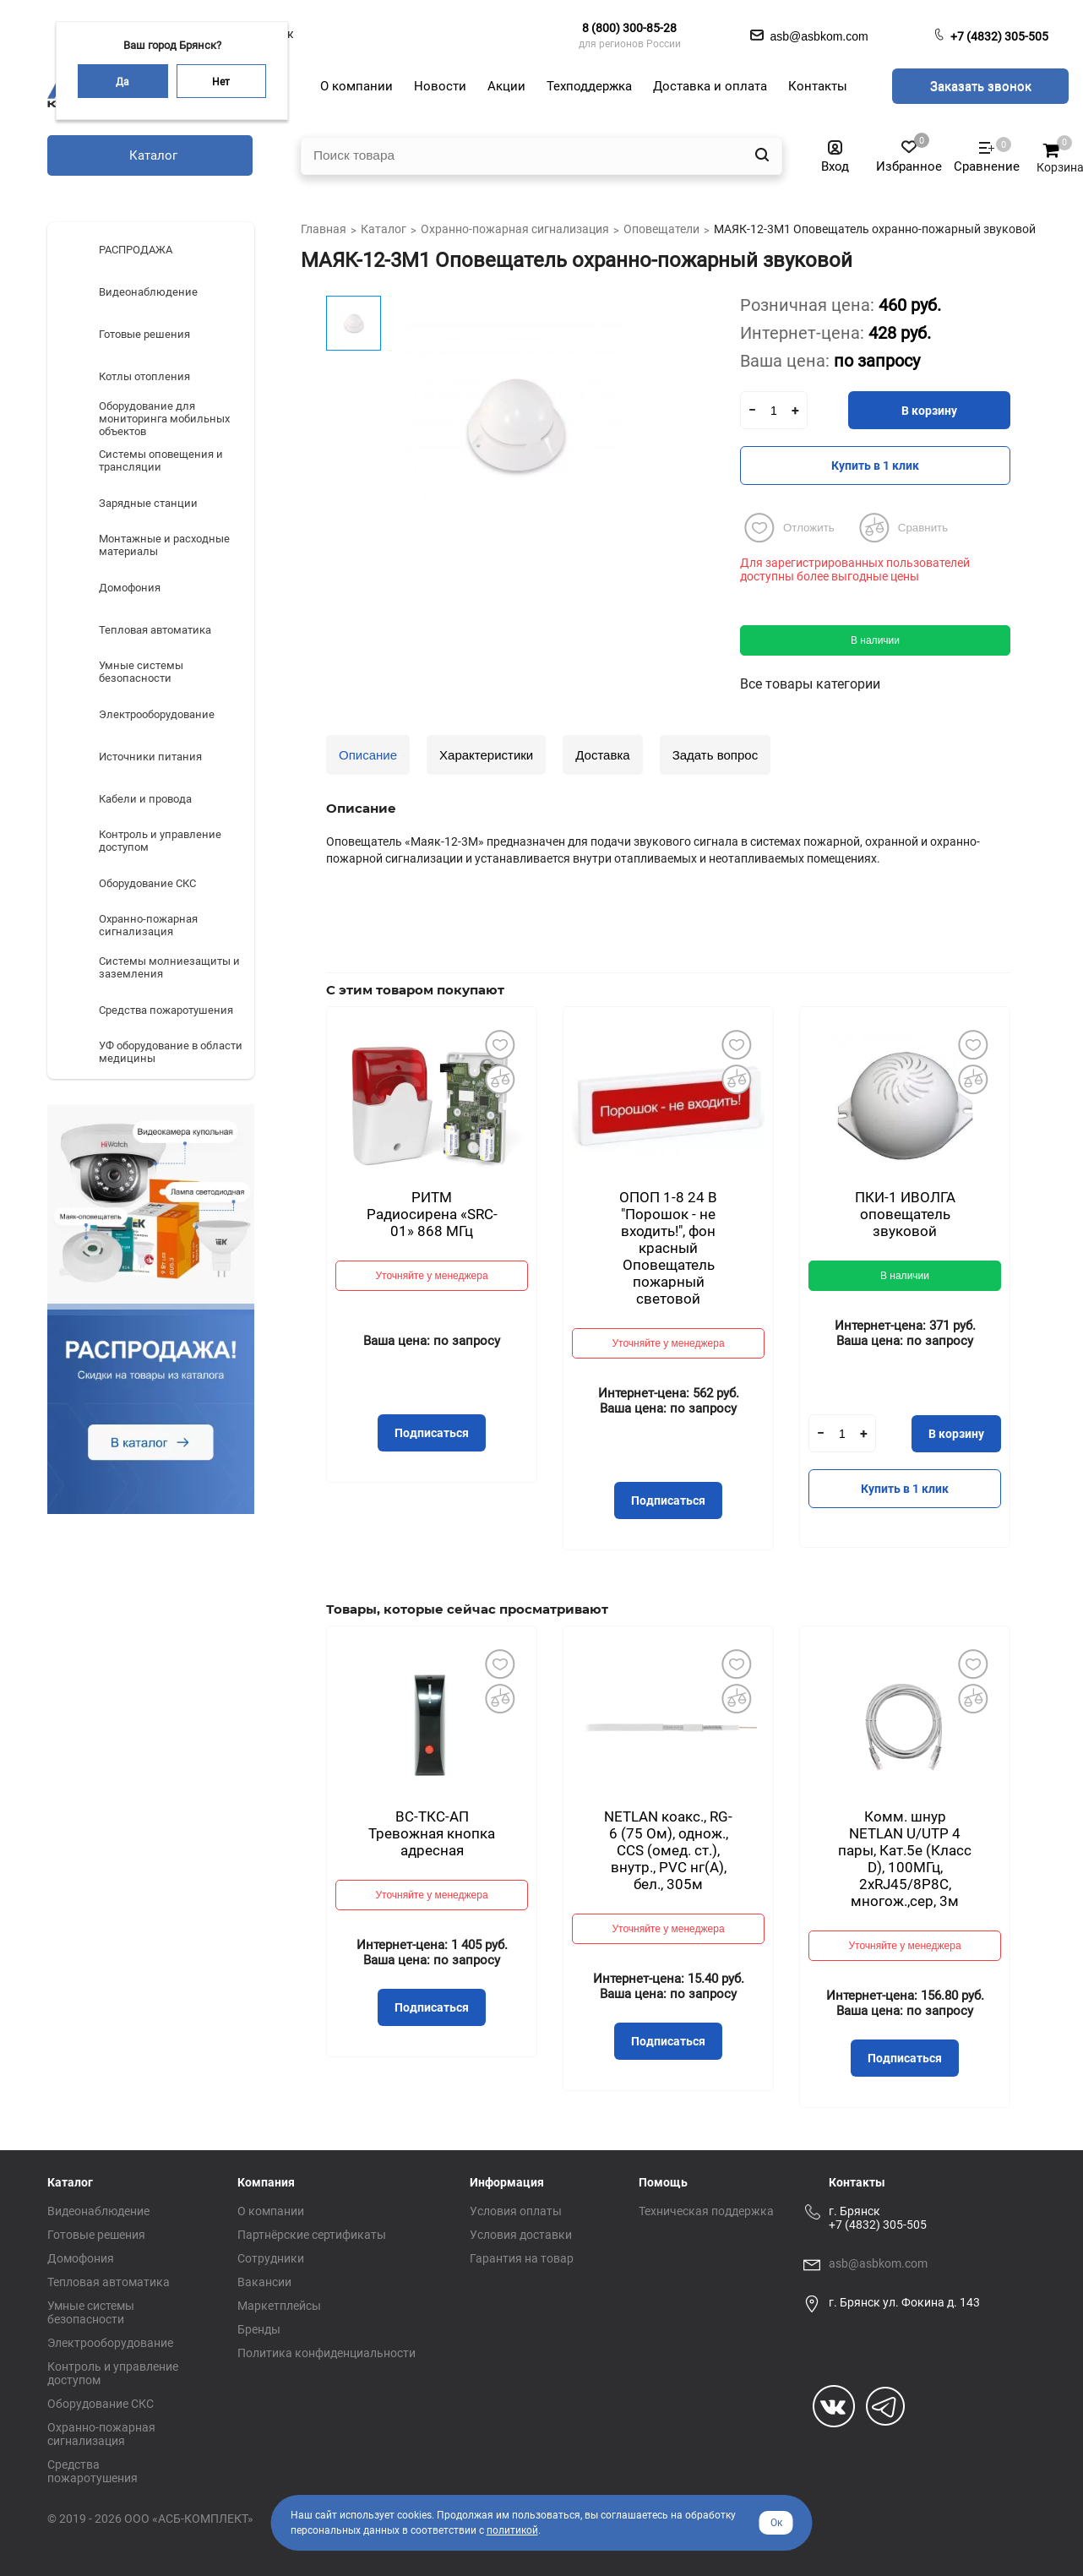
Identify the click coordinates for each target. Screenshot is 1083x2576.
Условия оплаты (516, 2211)
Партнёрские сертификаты (311, 2234)
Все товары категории (810, 684)
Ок (776, 2523)
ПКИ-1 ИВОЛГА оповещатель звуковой (905, 1214)
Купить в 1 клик (875, 465)
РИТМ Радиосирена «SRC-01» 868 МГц (432, 1214)
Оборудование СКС (100, 2403)
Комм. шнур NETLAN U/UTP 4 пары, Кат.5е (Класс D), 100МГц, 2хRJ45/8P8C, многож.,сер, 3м (904, 1858)
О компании (270, 2211)
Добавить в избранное (499, 1044)
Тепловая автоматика (108, 2282)
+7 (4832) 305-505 (999, 36)
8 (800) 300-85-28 (629, 28)
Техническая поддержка (706, 2211)
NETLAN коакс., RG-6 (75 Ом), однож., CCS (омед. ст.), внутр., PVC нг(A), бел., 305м (668, 1850)
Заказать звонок (980, 86)
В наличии (875, 640)
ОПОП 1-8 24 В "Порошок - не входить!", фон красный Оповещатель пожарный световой (668, 1248)
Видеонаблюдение (98, 2211)
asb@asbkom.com (878, 2263)
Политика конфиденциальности (326, 2353)
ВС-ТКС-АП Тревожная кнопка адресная (431, 1833)
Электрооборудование (110, 2343)
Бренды (258, 2329)
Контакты (857, 2182)
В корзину (929, 410)
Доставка (602, 755)
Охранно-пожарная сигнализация (101, 2434)
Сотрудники (270, 2258)
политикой (512, 2530)
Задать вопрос (715, 755)
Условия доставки (521, 2234)
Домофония (80, 2258)
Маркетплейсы (279, 2305)
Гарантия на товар (522, 2258)
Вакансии (264, 2282)
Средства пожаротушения (92, 2471)
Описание (368, 755)
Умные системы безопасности (90, 2312)
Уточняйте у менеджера (431, 1276)
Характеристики (486, 755)
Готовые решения (96, 2234)
